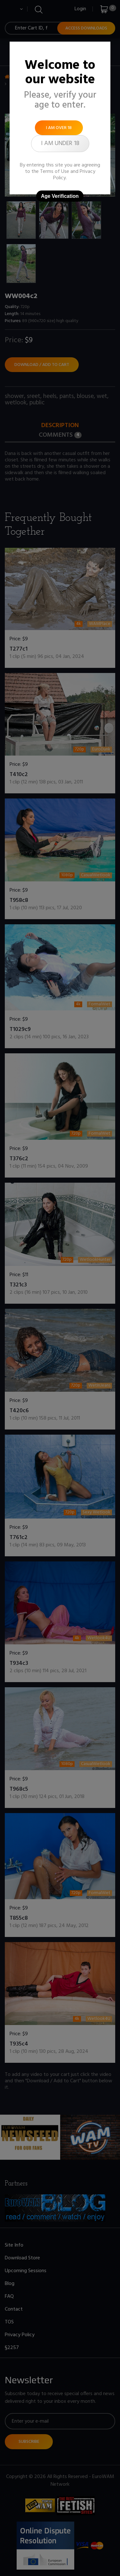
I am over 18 (59, 128)
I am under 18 (60, 143)
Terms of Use (54, 171)
